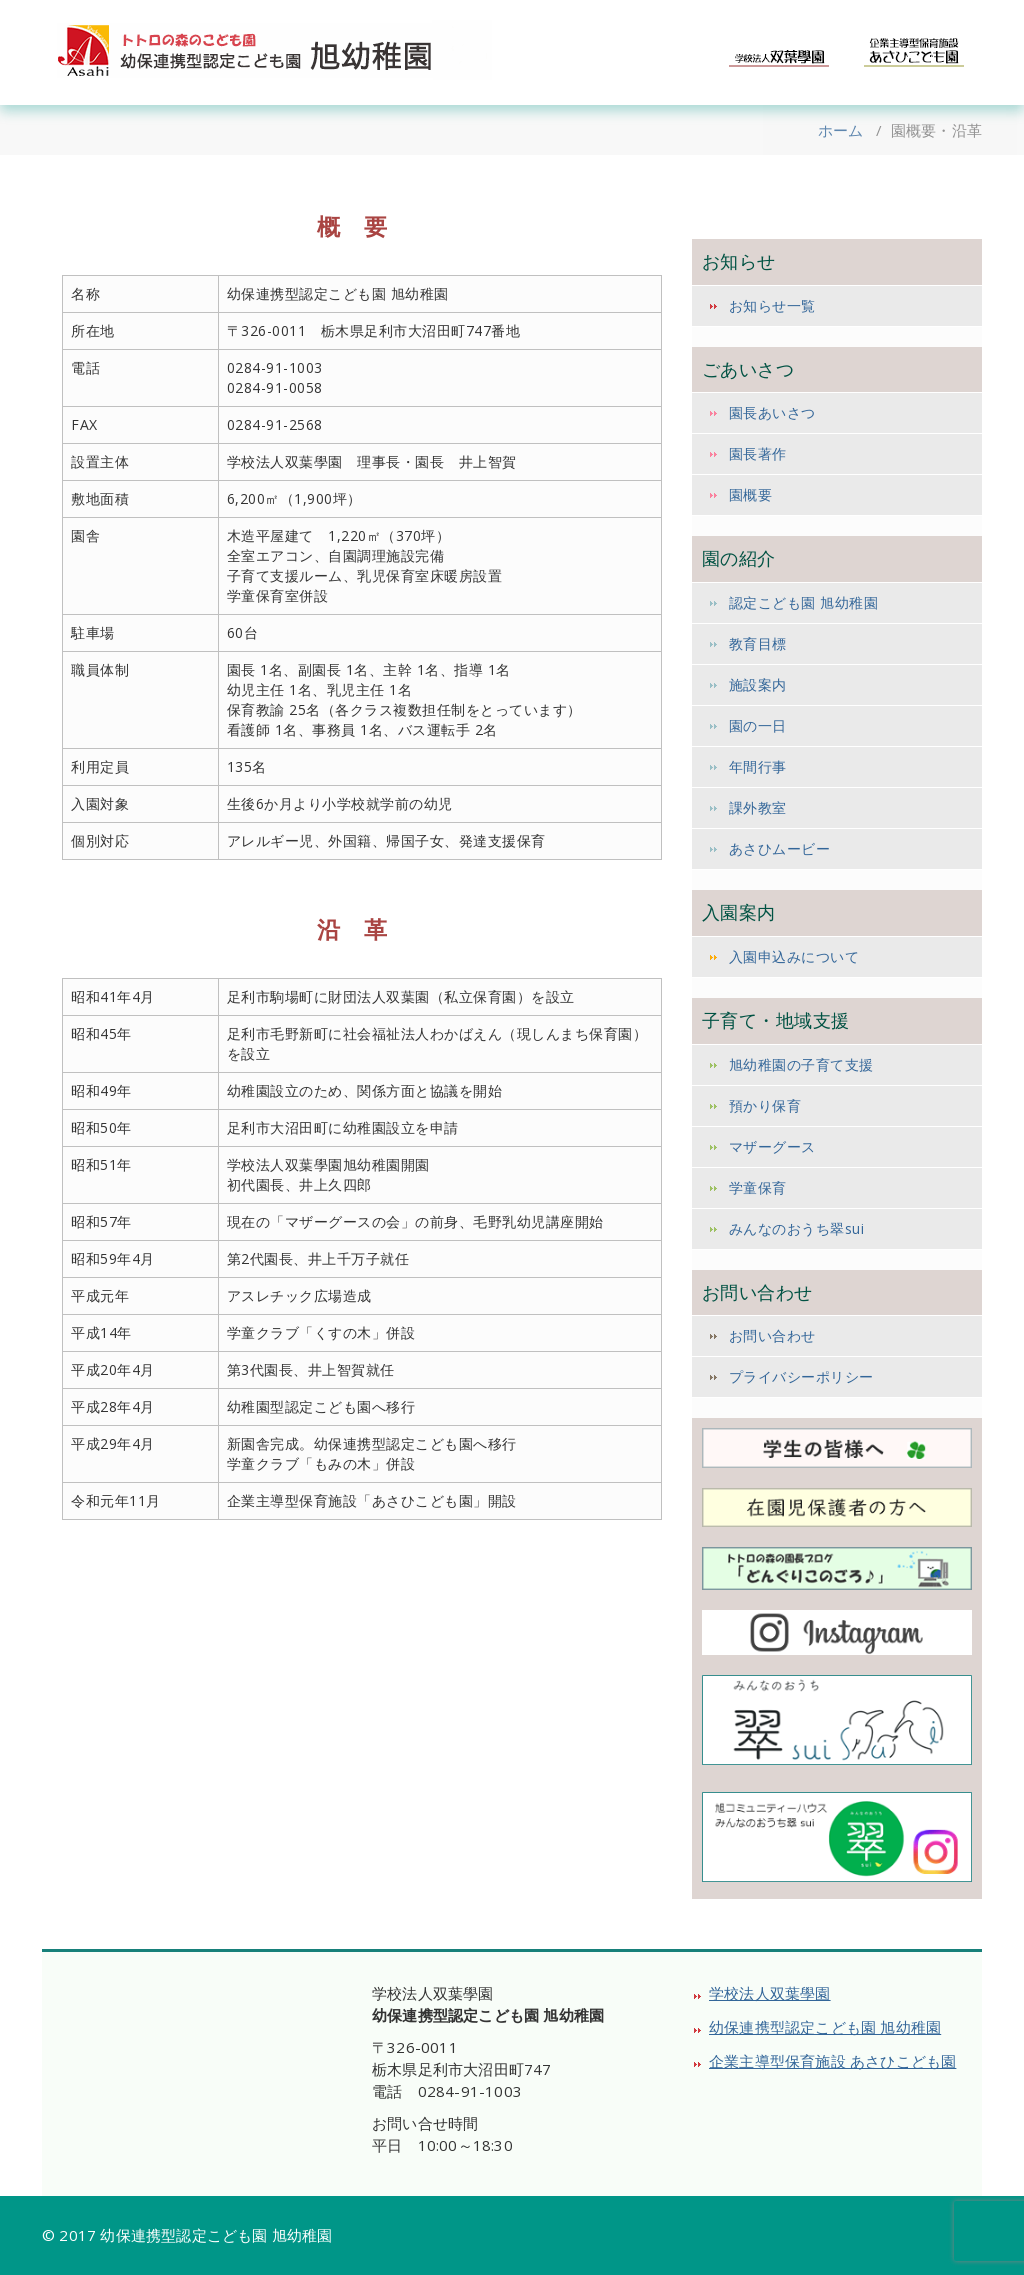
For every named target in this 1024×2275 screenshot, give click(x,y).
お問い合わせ (772, 1335)
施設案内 (758, 684)
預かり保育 (765, 1105)
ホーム (841, 130)
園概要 (751, 494)
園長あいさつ (772, 412)
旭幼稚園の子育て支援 (801, 1064)
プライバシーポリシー (801, 1376)
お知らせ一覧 (772, 305)
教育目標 (758, 643)
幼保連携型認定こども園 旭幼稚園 (825, 2027)
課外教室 (758, 807)
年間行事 (758, 766)
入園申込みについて (794, 956)
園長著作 (758, 453)
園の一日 (758, 725)
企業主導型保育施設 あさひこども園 (832, 2061)
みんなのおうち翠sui (797, 1228)
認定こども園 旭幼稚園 (804, 602)
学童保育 (758, 1187)
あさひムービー (780, 848)
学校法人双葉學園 (770, 1993)
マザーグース (772, 1146)
